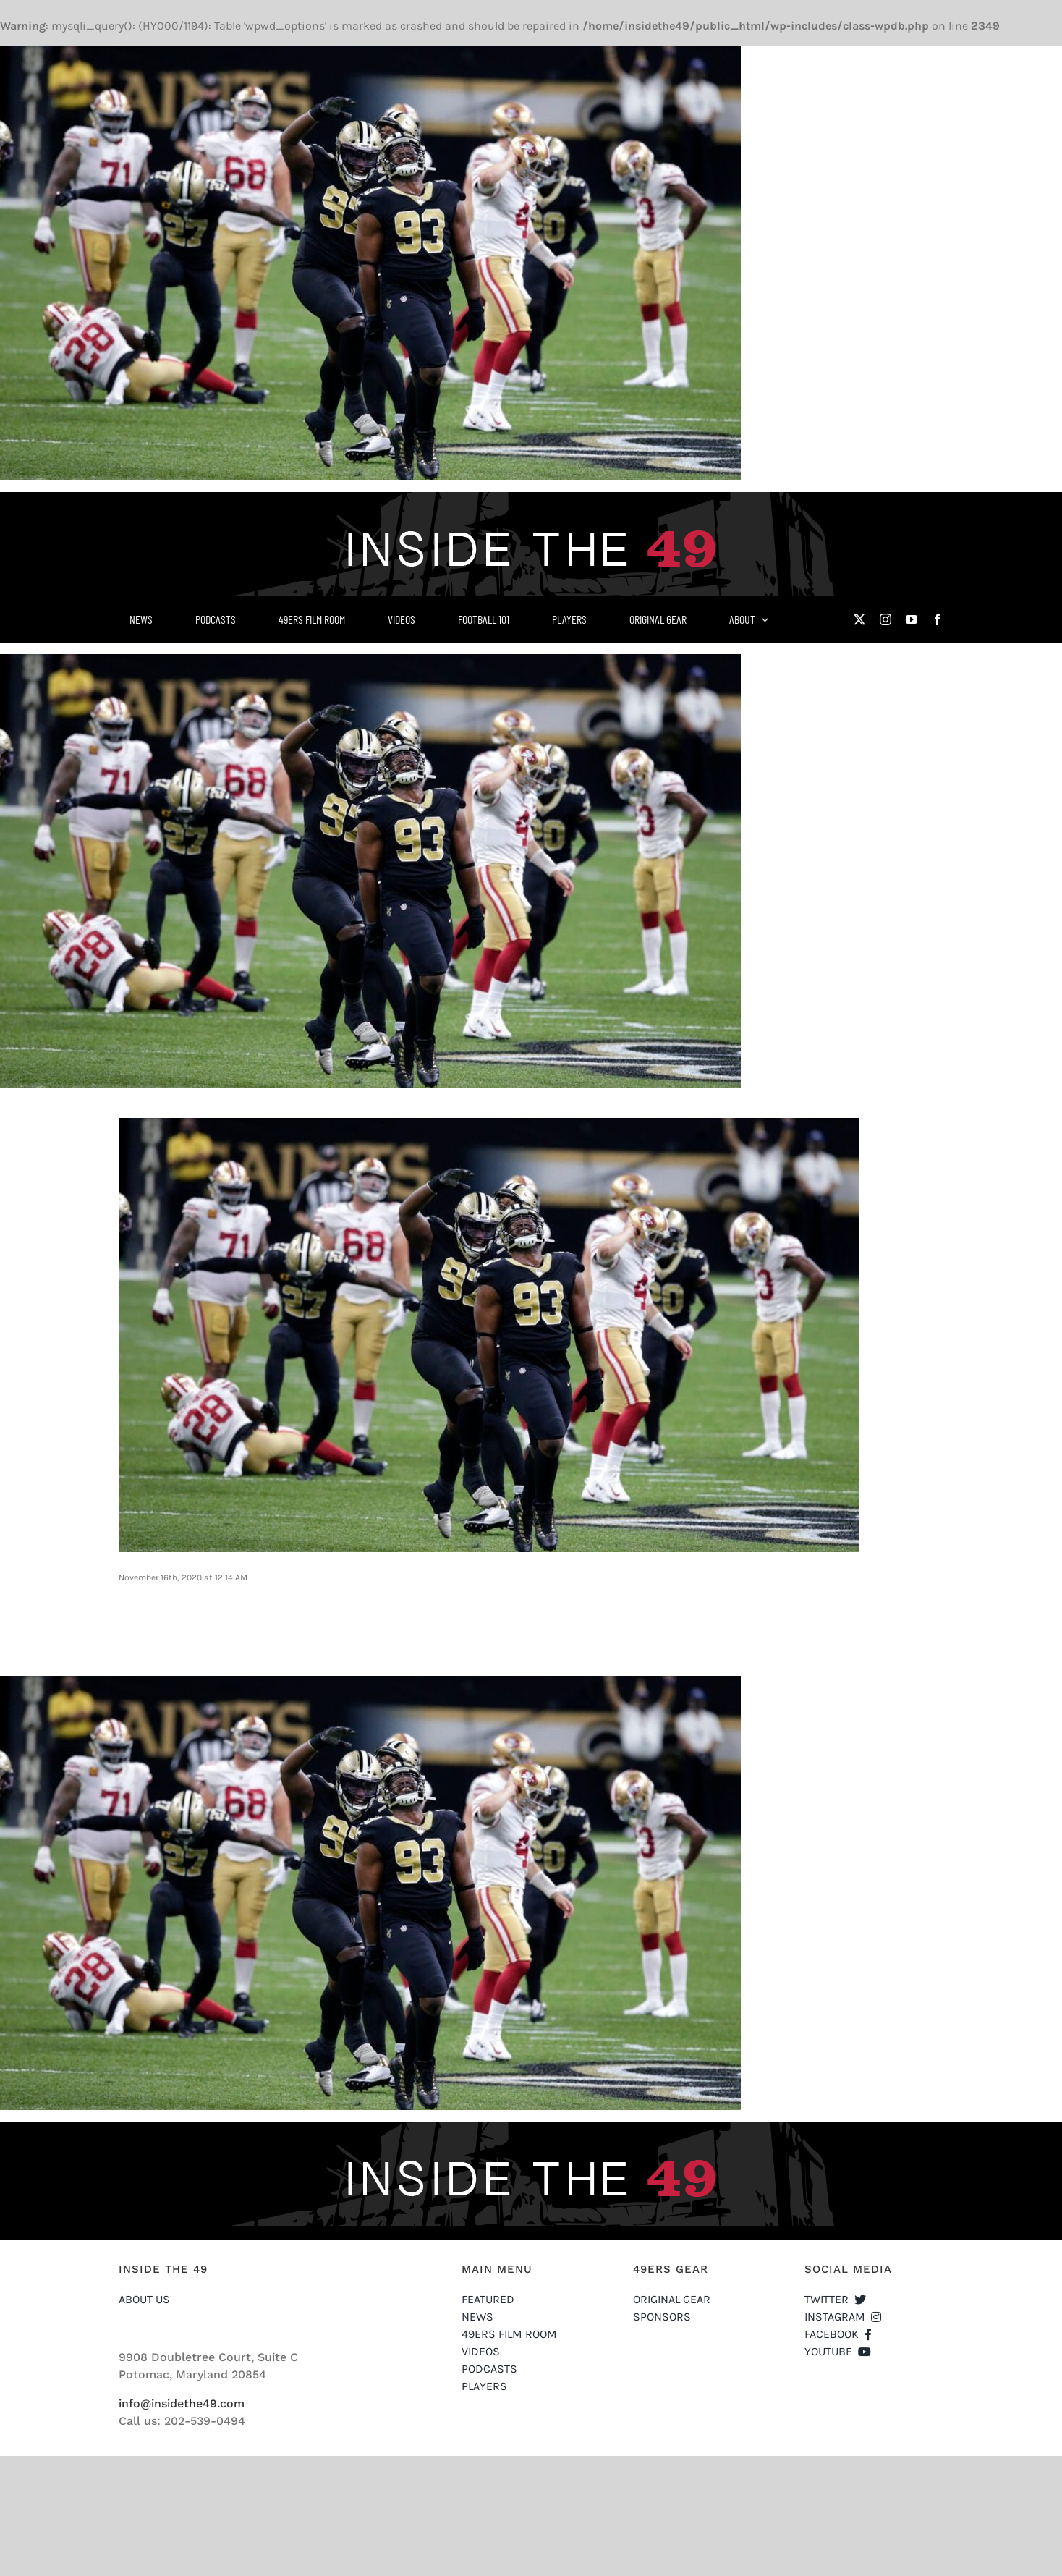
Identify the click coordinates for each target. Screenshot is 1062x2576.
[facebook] (937, 619)
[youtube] (911, 619)
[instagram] (885, 619)
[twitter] (859, 619)
